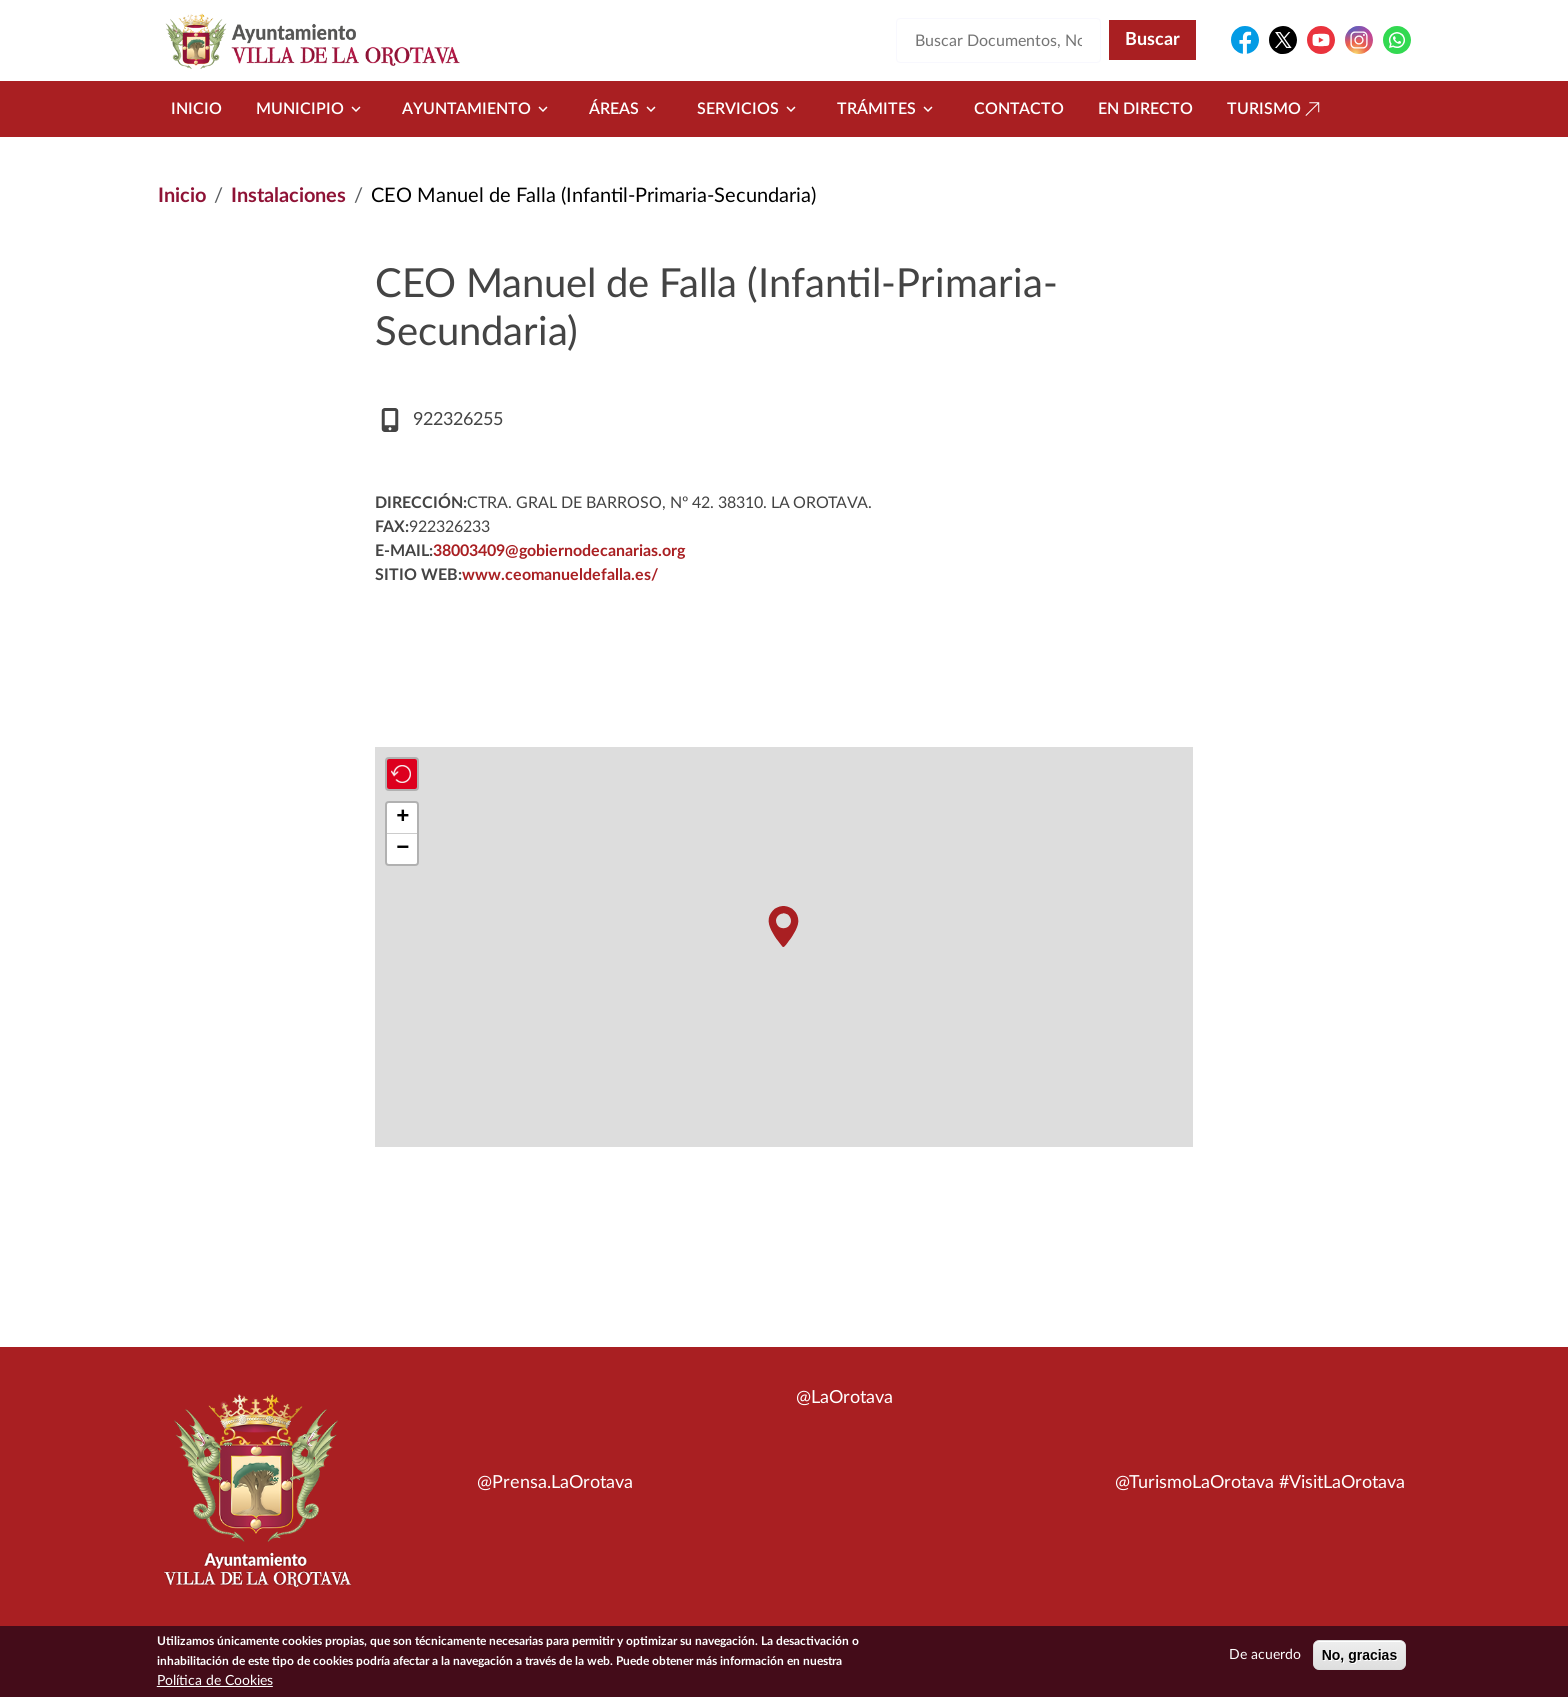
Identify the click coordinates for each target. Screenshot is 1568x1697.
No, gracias (1359, 1656)
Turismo (1276, 109)
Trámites (888, 109)
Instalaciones (288, 196)
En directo (1145, 109)
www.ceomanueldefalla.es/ (560, 575)
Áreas (626, 109)
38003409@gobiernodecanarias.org (559, 551)
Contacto (1019, 109)
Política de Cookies (215, 1682)
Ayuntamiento (478, 109)
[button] (783, 926)
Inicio (196, 109)
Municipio (312, 109)
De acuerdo (1265, 1656)
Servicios (750, 109)
